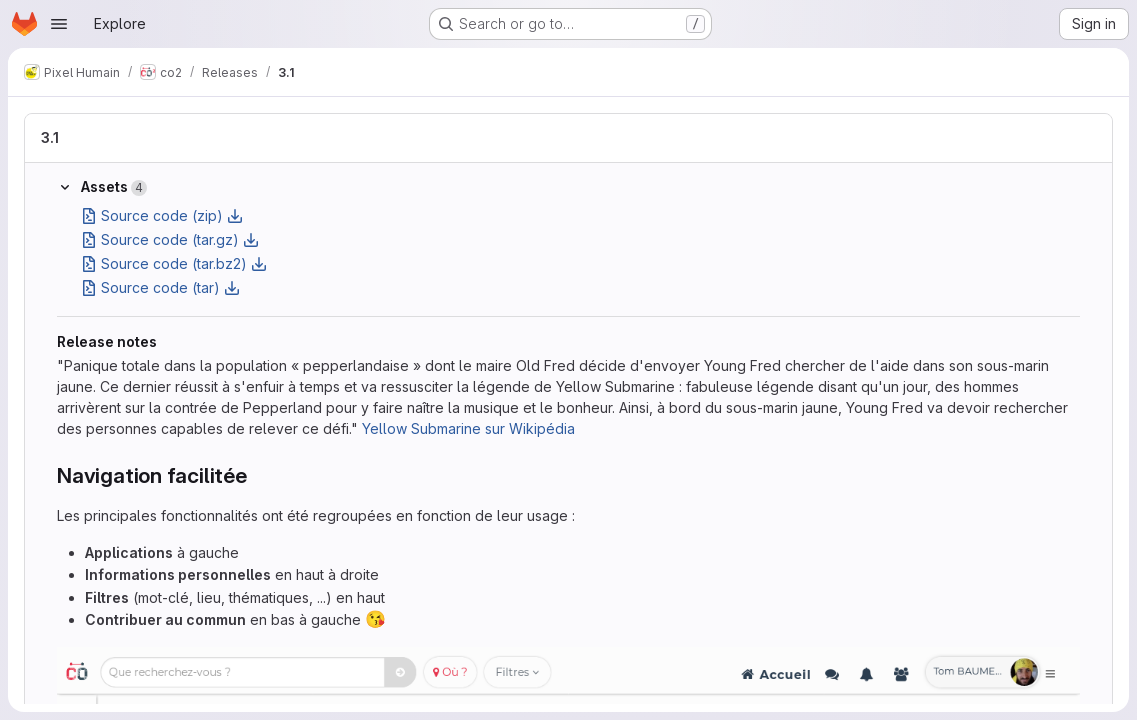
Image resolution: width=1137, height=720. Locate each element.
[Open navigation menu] (59, 24)
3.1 (50, 137)
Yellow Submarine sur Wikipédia (468, 428)
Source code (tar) (160, 287)
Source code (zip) (162, 215)
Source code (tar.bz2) (174, 263)
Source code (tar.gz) (170, 239)
